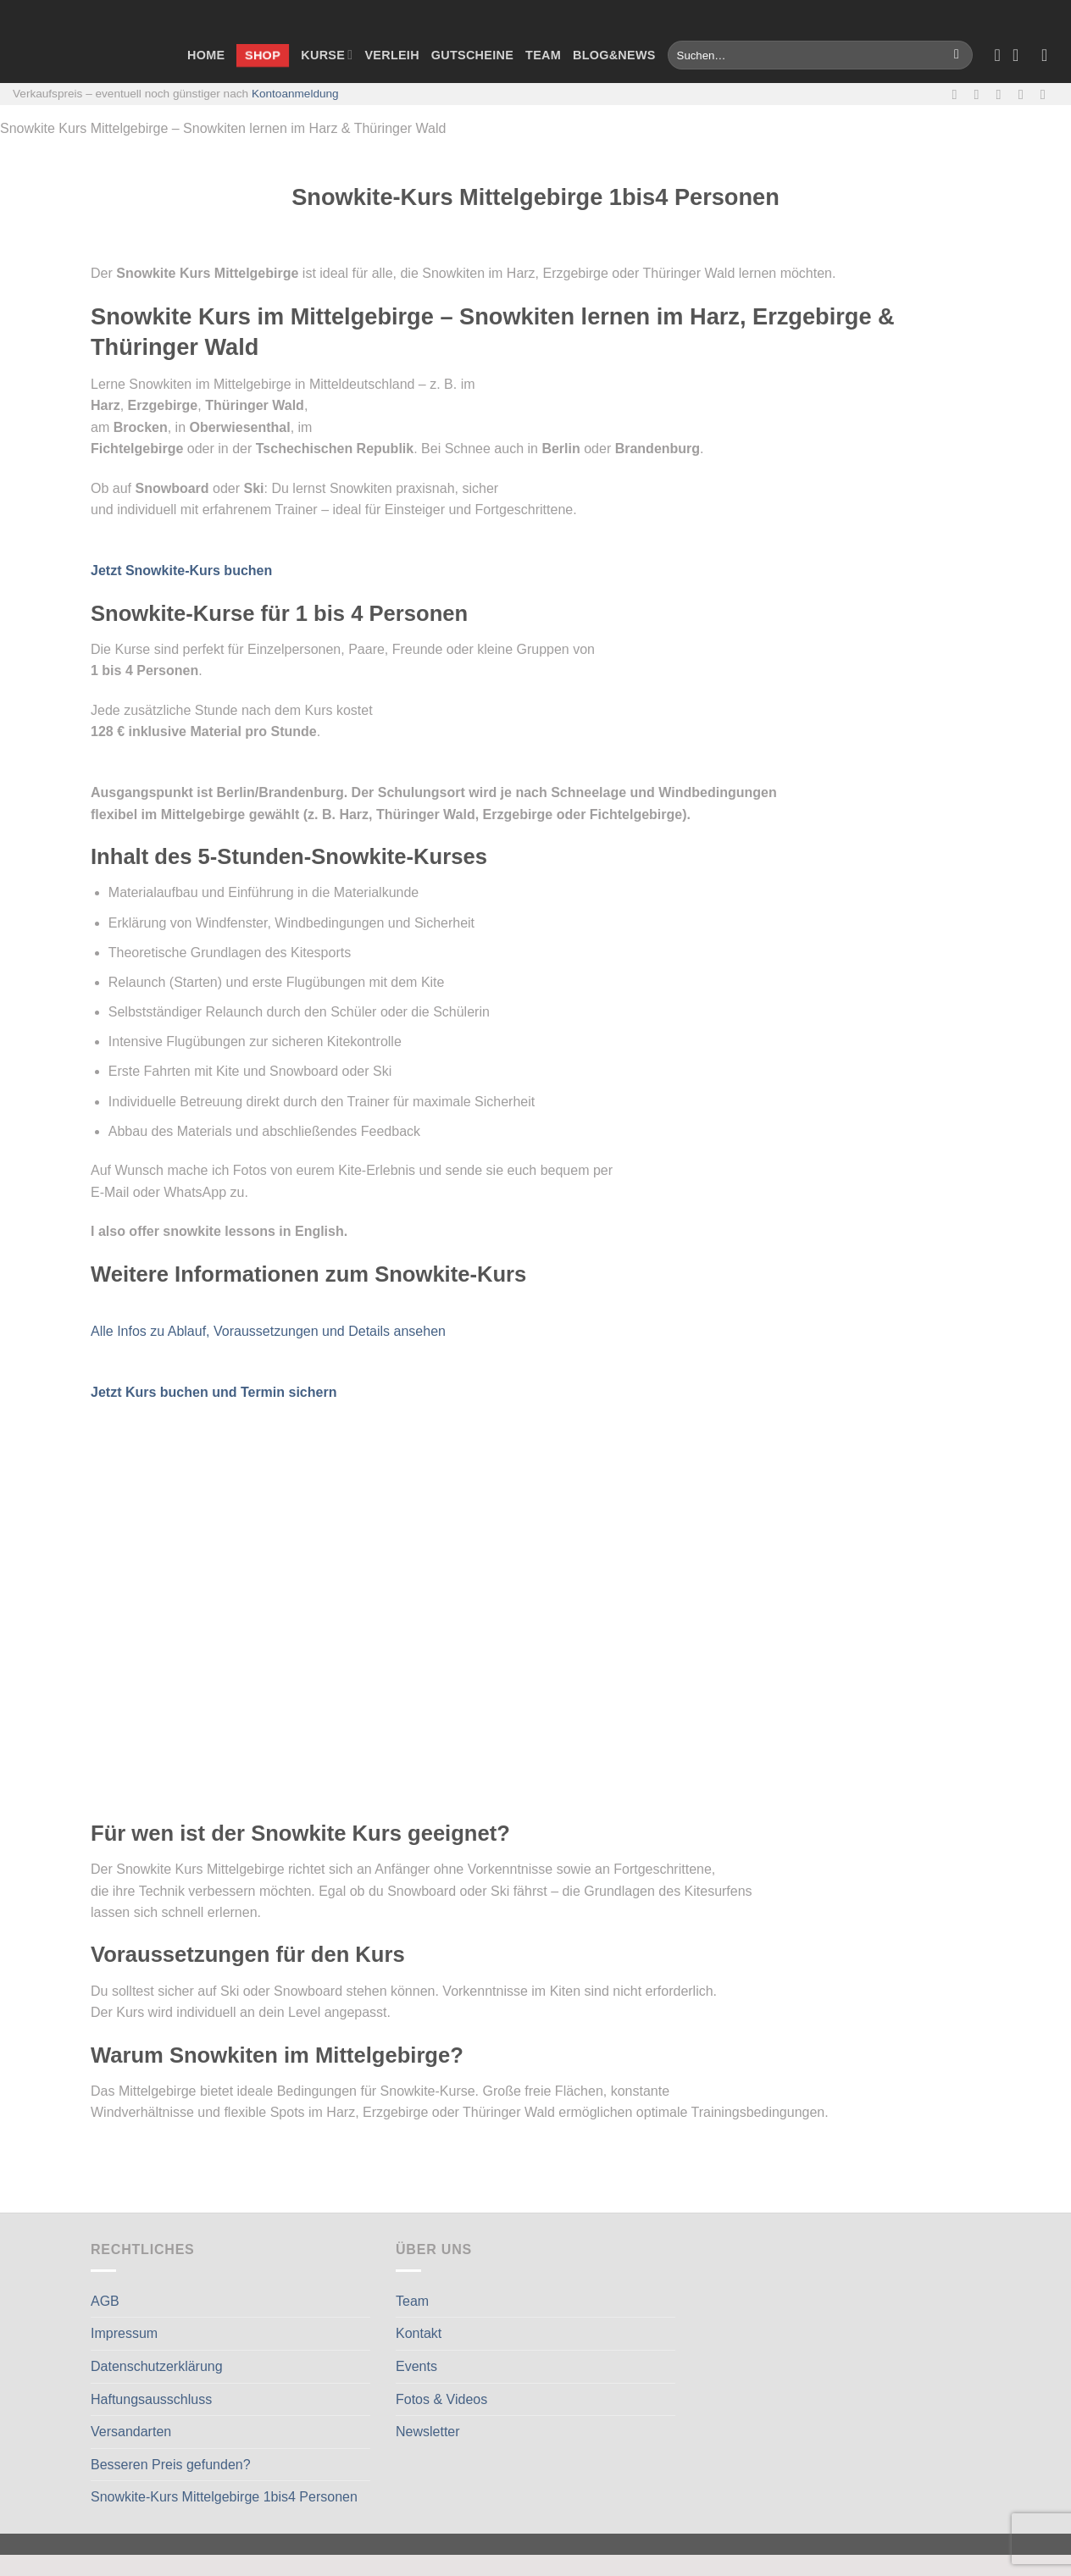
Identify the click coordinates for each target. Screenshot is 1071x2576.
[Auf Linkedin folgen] (1047, 94)
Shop (263, 54)
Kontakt (418, 2333)
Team (543, 55)
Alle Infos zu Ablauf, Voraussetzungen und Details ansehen (268, 1331)
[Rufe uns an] (1025, 94)
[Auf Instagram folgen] (981, 94)
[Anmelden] (1049, 55)
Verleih (391, 55)
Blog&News (614, 55)
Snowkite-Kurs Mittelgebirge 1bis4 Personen (224, 2497)
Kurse (326, 55)
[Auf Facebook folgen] (958, 94)
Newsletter (428, 2431)
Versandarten (131, 2431)
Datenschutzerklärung (157, 2366)
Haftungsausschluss (151, 2399)
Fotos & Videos (441, 2399)
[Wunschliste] (997, 55)
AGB (105, 2301)
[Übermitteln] (957, 55)
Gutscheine (472, 55)
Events (416, 2366)
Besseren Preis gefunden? (171, 2464)
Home (206, 55)
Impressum (124, 2333)
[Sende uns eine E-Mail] (1003, 94)
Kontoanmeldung (295, 93)
